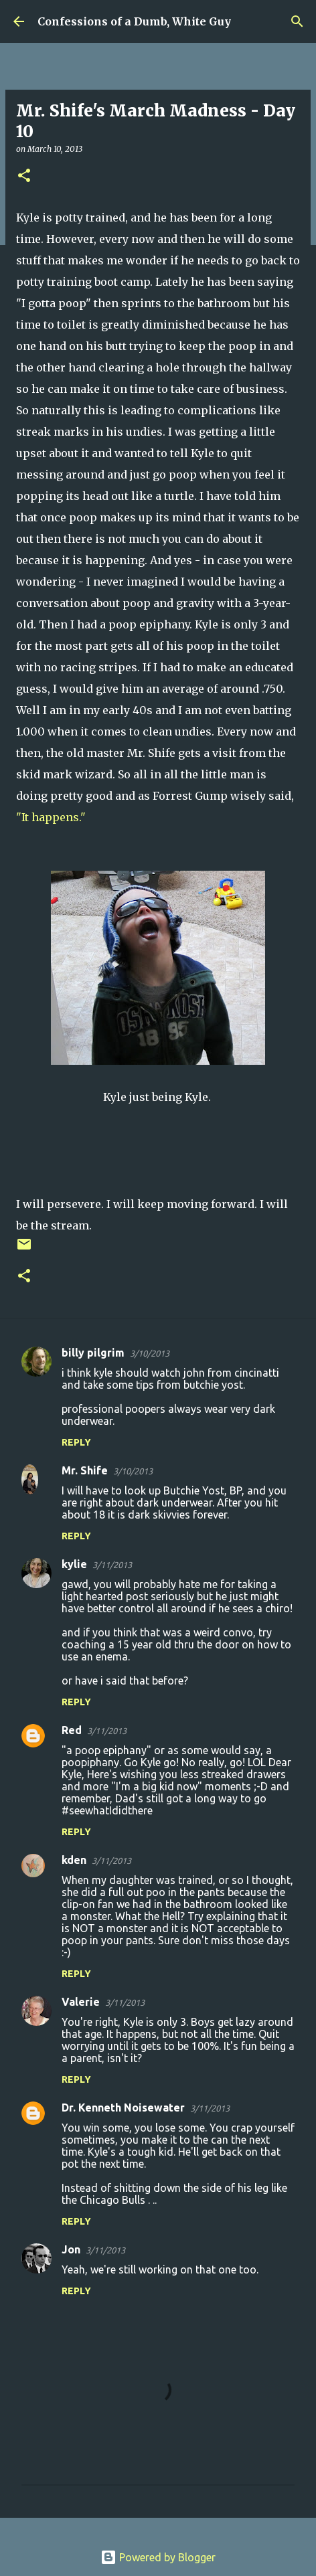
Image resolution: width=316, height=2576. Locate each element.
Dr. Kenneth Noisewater (123, 2107)
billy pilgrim (93, 1353)
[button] (24, 176)
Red (72, 1730)
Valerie (81, 2002)
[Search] (297, 21)
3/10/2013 (149, 1353)
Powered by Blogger (158, 2557)
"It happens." (51, 817)
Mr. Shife (85, 1470)
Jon (71, 2249)
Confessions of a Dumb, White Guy (134, 21)
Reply (76, 1442)
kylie (74, 1564)
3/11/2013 (112, 1564)
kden (74, 1860)
